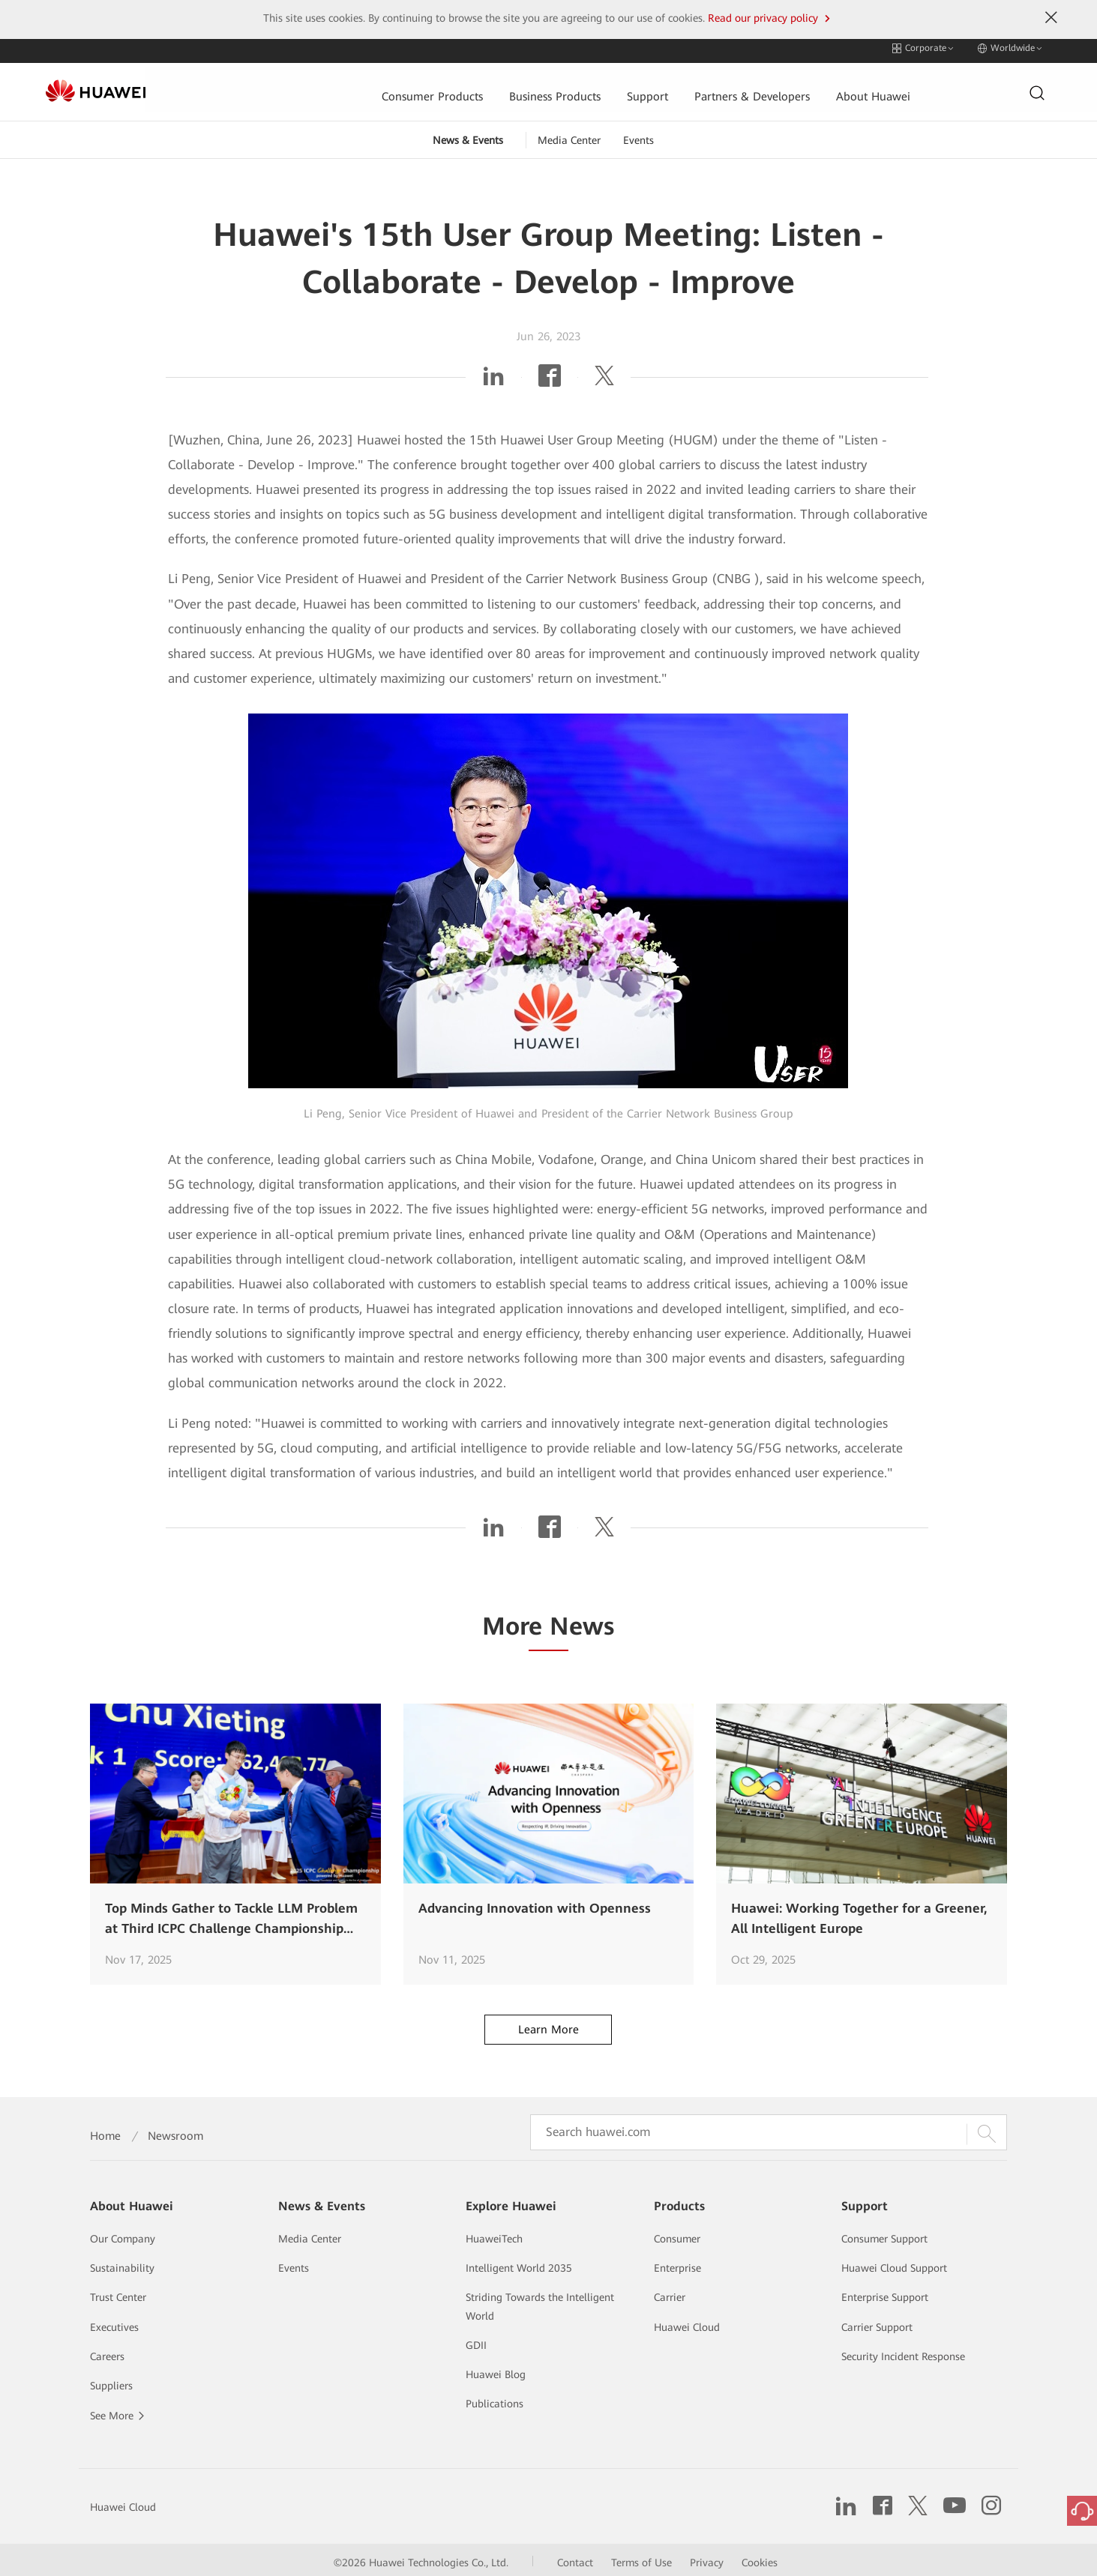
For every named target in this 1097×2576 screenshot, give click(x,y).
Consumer (677, 2233)
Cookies (760, 2557)
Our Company (122, 2233)
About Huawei (777, 87)
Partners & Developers (654, 87)
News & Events (468, 135)
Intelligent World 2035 (519, 2263)
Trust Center (118, 2292)
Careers (107, 2351)
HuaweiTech (494, 2233)
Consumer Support (884, 2233)
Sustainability (122, 2263)
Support (549, 87)
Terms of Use (641, 2557)
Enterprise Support (884, 2292)
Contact (575, 2557)
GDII (476, 2340)
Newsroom (175, 2131)
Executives (114, 2321)
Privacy (707, 2557)
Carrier (669, 2292)
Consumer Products (333, 87)
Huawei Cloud (687, 2321)
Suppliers (111, 2380)
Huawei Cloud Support (894, 2263)
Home (105, 2131)
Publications (494, 2398)
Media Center (569, 135)
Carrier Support (877, 2321)
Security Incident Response (903, 2351)
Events (638, 135)
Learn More (548, 2024)
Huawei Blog (496, 2369)
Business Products (456, 87)
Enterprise (677, 2263)
